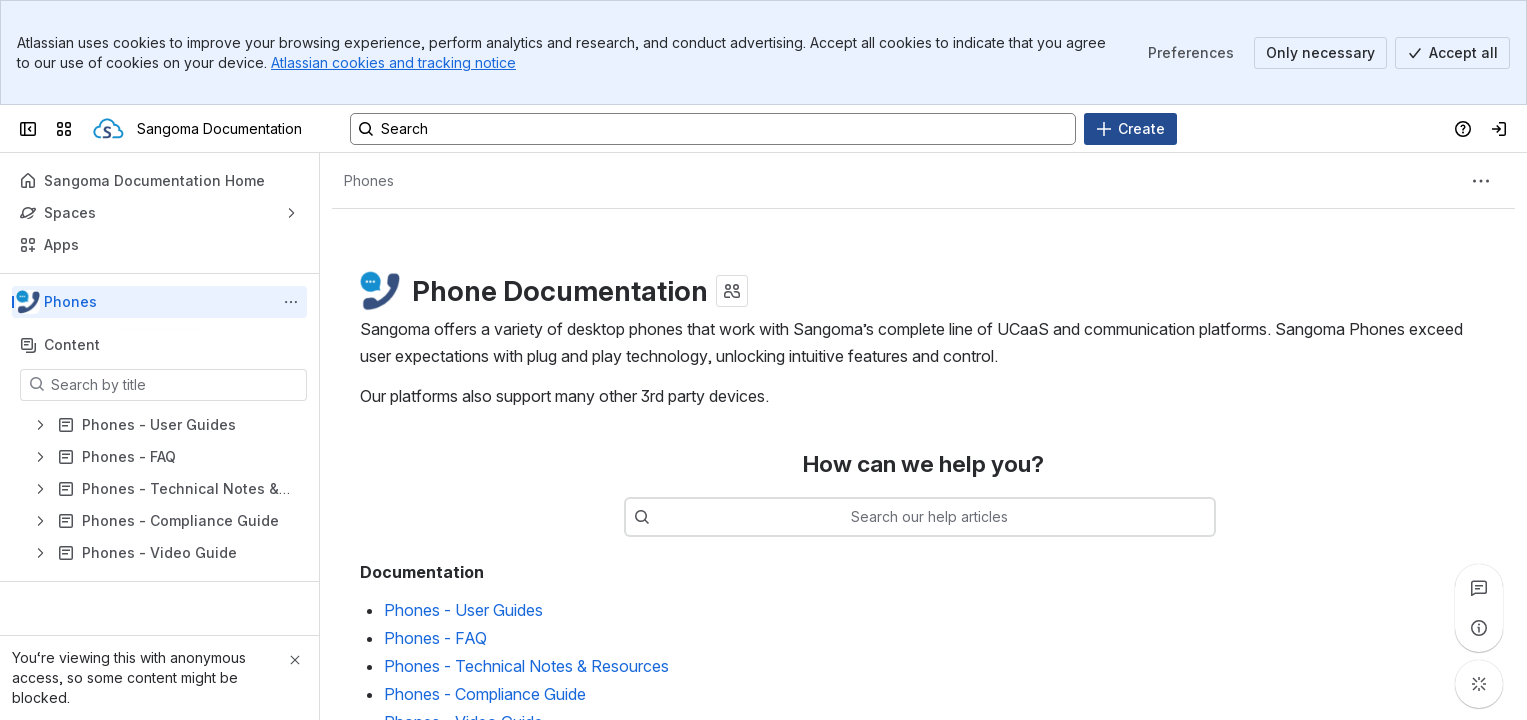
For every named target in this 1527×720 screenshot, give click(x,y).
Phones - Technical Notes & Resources (526, 666)
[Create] (1130, 129)
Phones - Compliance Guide (485, 694)
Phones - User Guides (463, 610)
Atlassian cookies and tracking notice (393, 62)
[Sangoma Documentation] (108, 129)
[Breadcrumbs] (369, 181)
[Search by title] (175, 385)
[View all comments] (1479, 588)
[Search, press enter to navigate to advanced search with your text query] (713, 129)
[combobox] (950, 517)
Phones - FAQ (435, 638)
